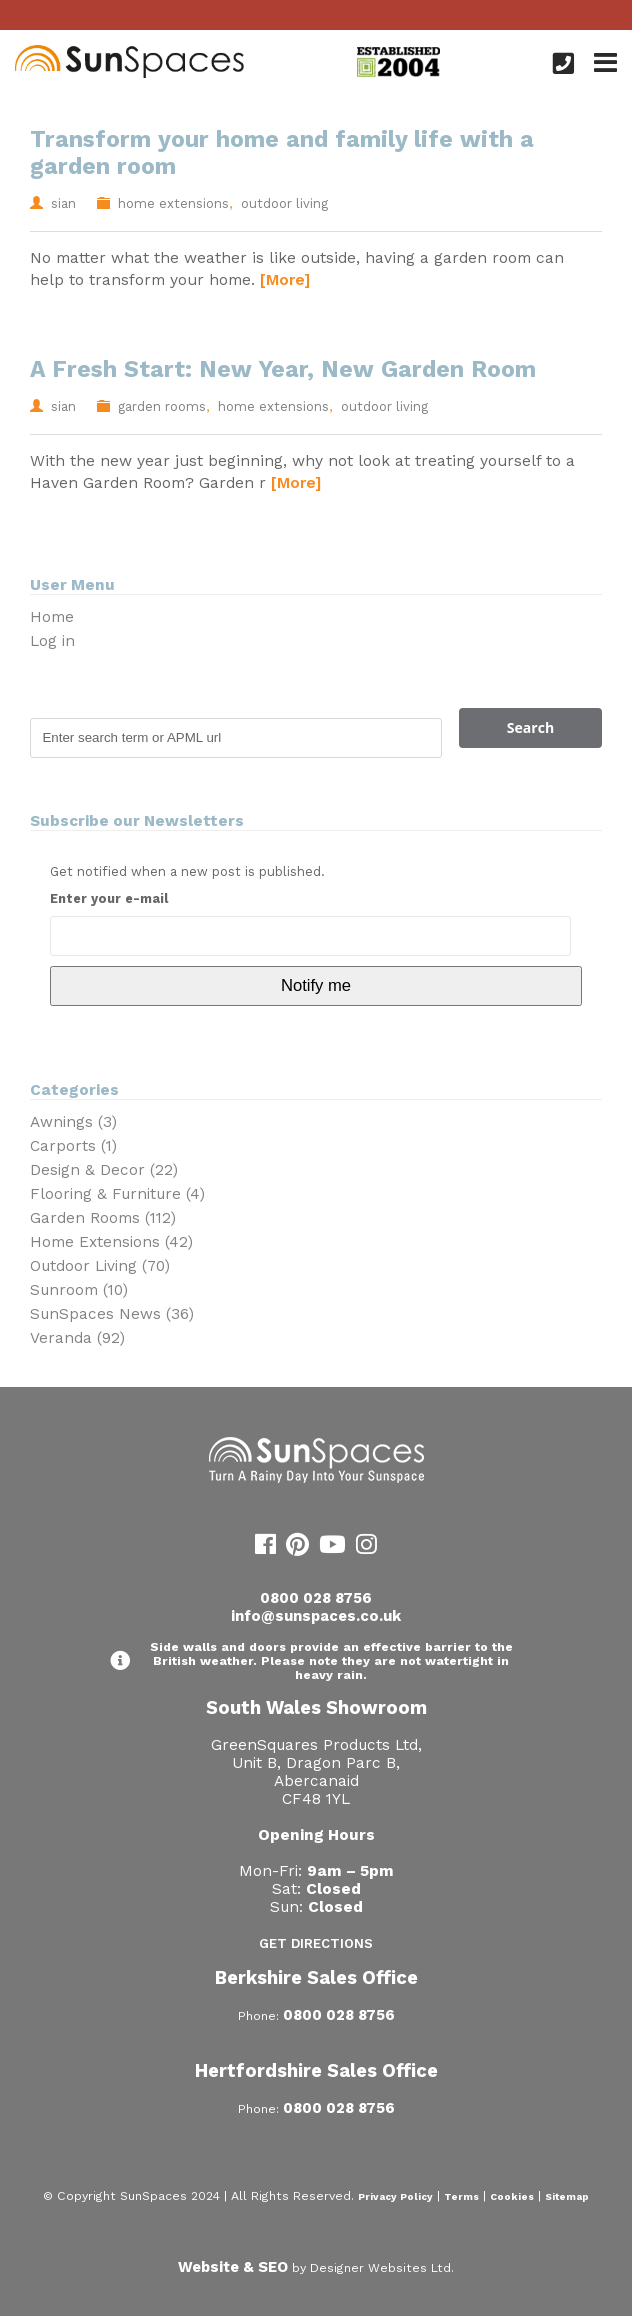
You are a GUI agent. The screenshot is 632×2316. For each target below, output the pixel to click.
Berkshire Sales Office (316, 1977)
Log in (52, 641)
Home (52, 617)
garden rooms (162, 406)
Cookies (512, 2196)
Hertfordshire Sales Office (316, 2070)
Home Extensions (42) (111, 1242)
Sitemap (567, 2196)
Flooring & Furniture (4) (117, 1194)
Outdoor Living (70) (100, 1266)
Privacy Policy (395, 2196)
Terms (461, 2196)
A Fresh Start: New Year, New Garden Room (283, 369)
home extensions (173, 203)
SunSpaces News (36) (112, 1314)
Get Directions (316, 1943)
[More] (285, 279)
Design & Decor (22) (104, 1170)
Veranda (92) (77, 1338)
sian (63, 203)
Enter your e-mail (109, 898)
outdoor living (284, 203)
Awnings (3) (73, 1122)
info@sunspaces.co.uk (316, 1616)
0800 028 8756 (316, 1598)
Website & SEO (233, 2267)
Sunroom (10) (79, 1290)
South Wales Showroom (316, 1707)
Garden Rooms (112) (103, 1218)
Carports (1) (73, 1146)
